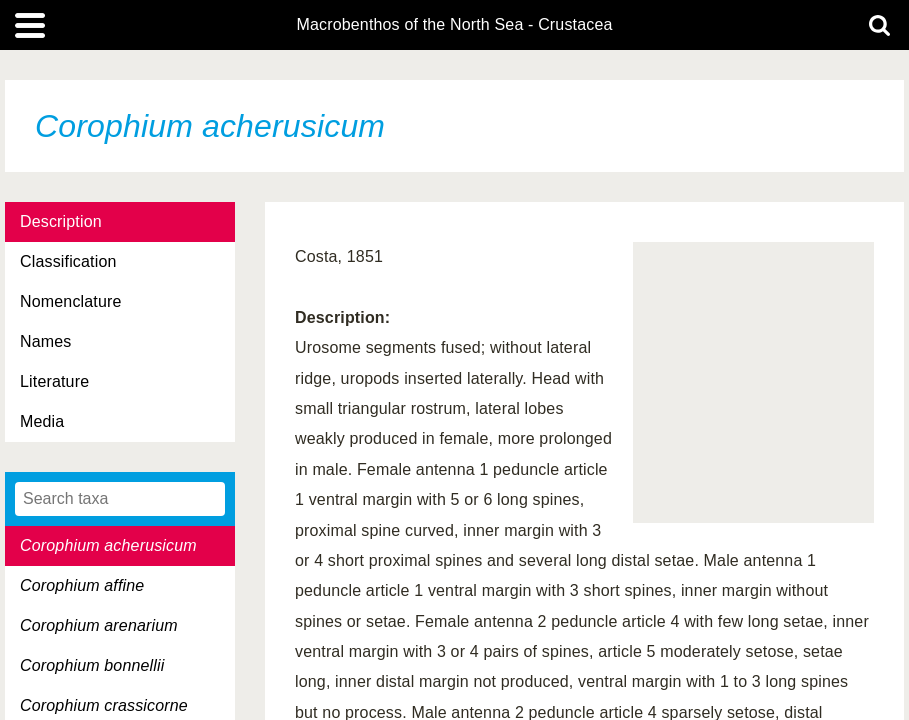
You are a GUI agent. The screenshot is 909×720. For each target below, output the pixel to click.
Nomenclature (71, 301)
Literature (54, 381)
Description (61, 221)
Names (45, 341)
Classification (68, 261)
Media (42, 421)
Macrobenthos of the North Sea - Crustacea (454, 25)
